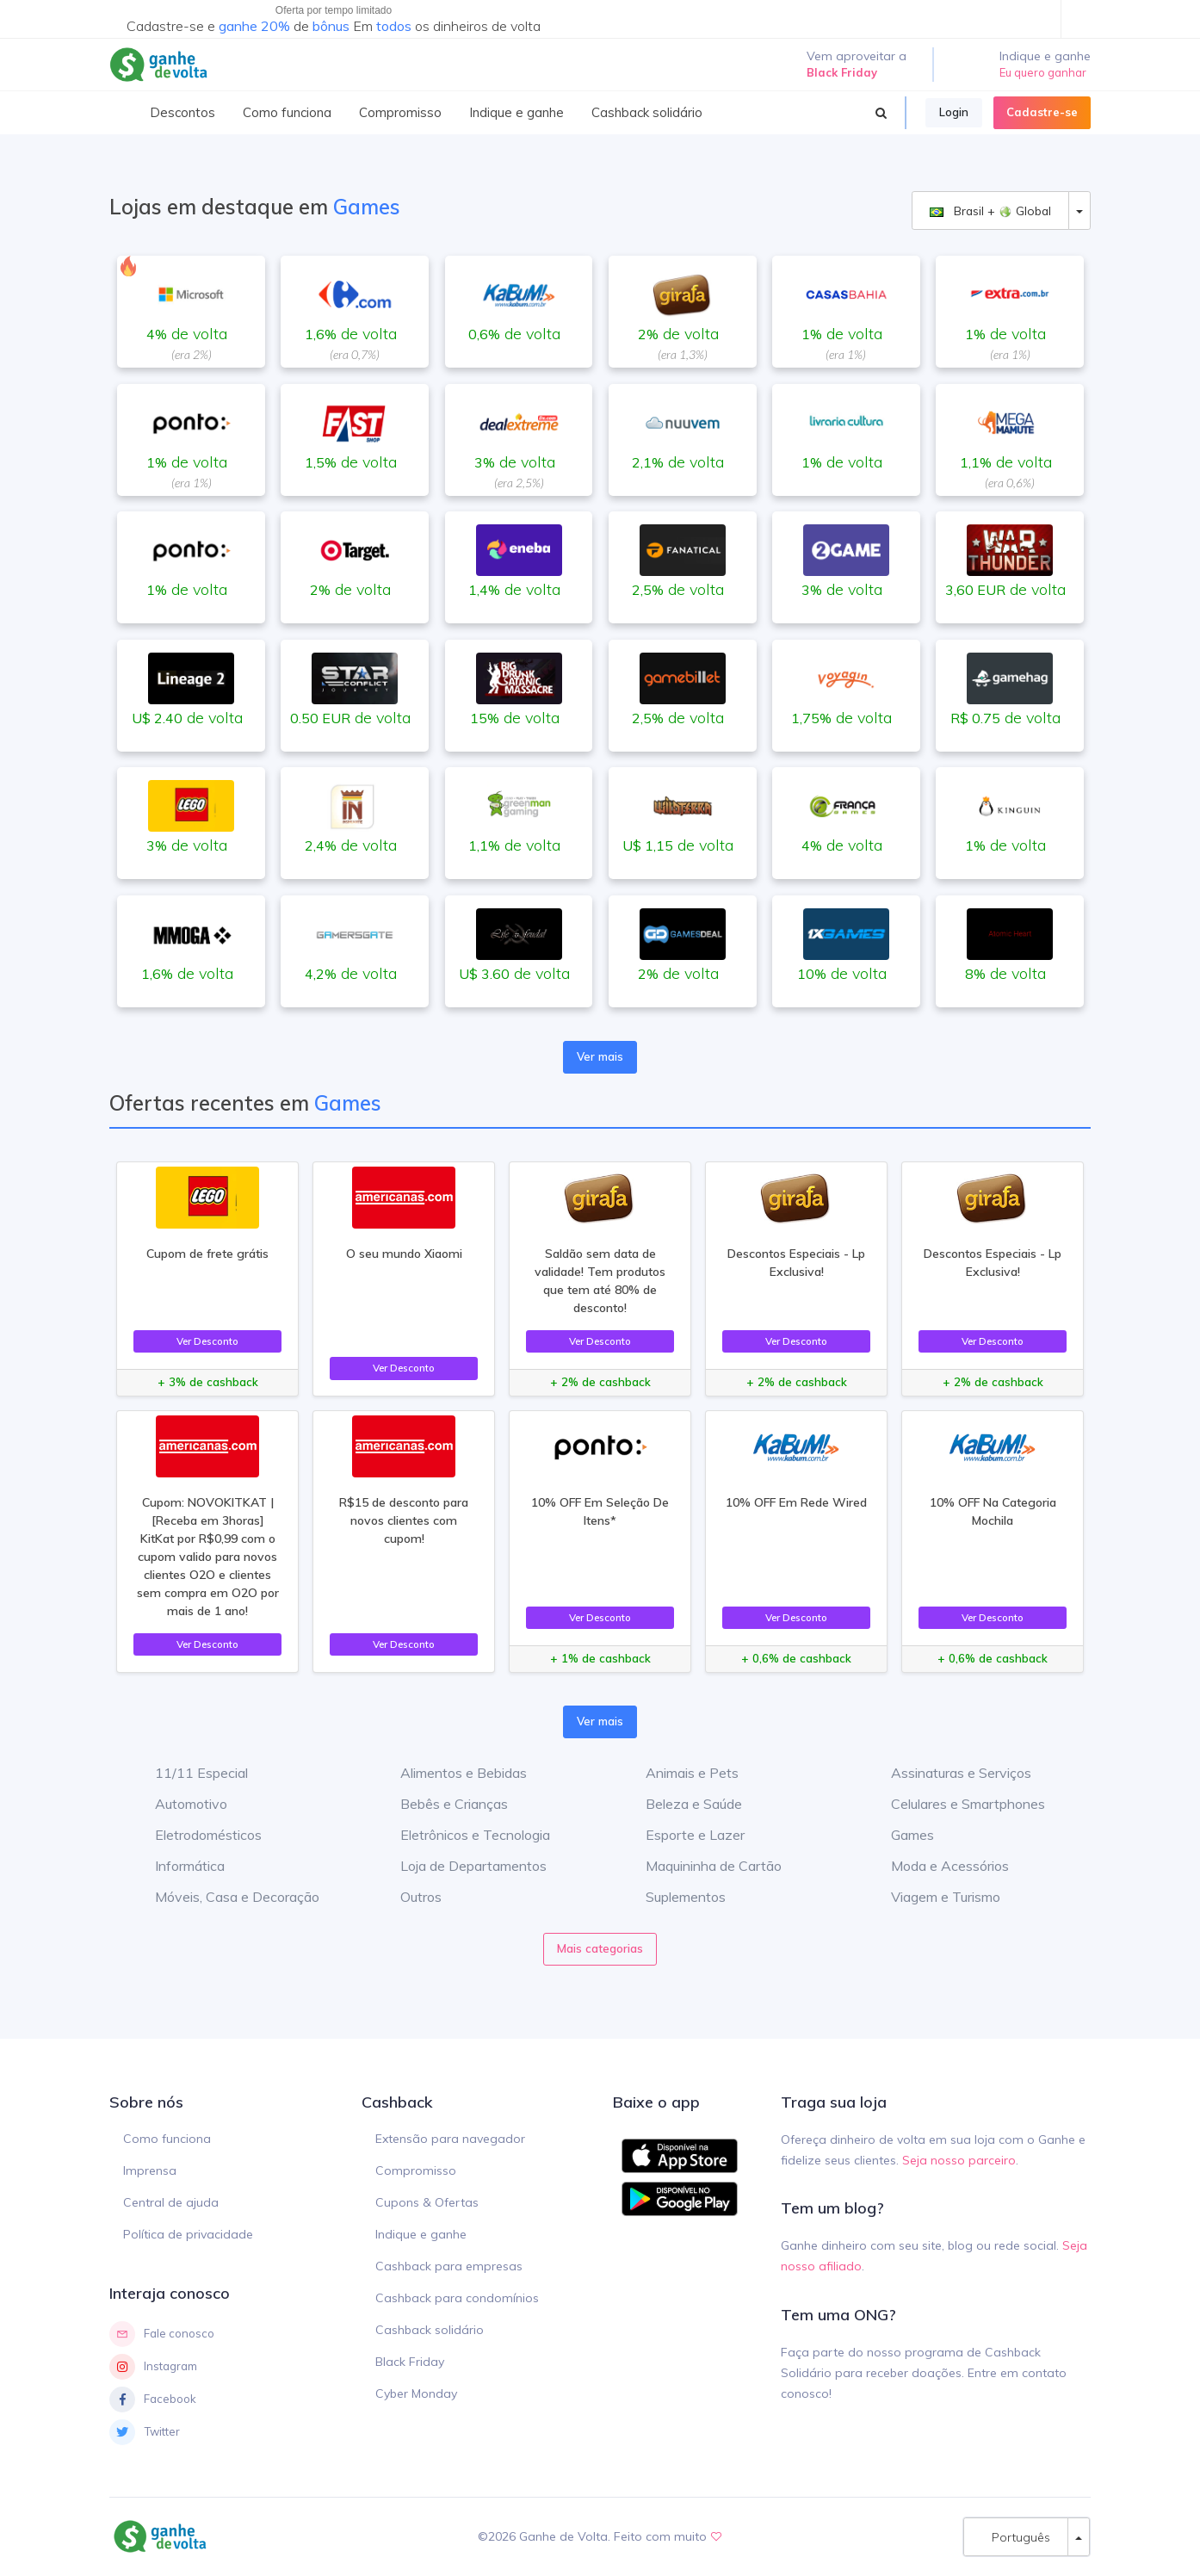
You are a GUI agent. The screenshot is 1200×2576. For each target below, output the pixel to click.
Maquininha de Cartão (701, 1865)
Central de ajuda (171, 2202)
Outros (408, 1896)
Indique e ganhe (421, 2234)
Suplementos (673, 1896)
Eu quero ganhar (1042, 72)
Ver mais (600, 1056)
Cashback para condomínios (457, 2298)
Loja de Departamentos (460, 1865)
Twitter (144, 2432)
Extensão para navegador (450, 2138)
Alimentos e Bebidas (450, 1772)
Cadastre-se (1042, 112)
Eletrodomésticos (195, 1834)
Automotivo (178, 1803)
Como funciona (167, 2138)
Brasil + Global (990, 210)
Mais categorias (600, 1948)
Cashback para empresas (449, 2266)
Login (953, 112)
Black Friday (409, 2361)
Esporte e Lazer (682, 1834)
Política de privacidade (188, 2234)
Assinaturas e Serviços (948, 1772)
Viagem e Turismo (932, 1896)
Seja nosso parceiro (959, 2160)
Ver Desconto (207, 1340)
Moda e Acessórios (937, 1865)
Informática (177, 1865)
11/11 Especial (188, 1772)
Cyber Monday (416, 2393)
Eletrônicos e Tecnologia (462, 1834)
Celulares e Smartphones (955, 1803)
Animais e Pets (679, 1772)
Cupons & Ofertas (427, 2202)
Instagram (153, 2367)
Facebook (152, 2399)
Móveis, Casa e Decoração (224, 1896)
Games (899, 1834)
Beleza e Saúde (681, 1803)
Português (1015, 2537)
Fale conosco (161, 2334)
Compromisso (415, 2170)
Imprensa (149, 2170)
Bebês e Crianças (441, 1803)
